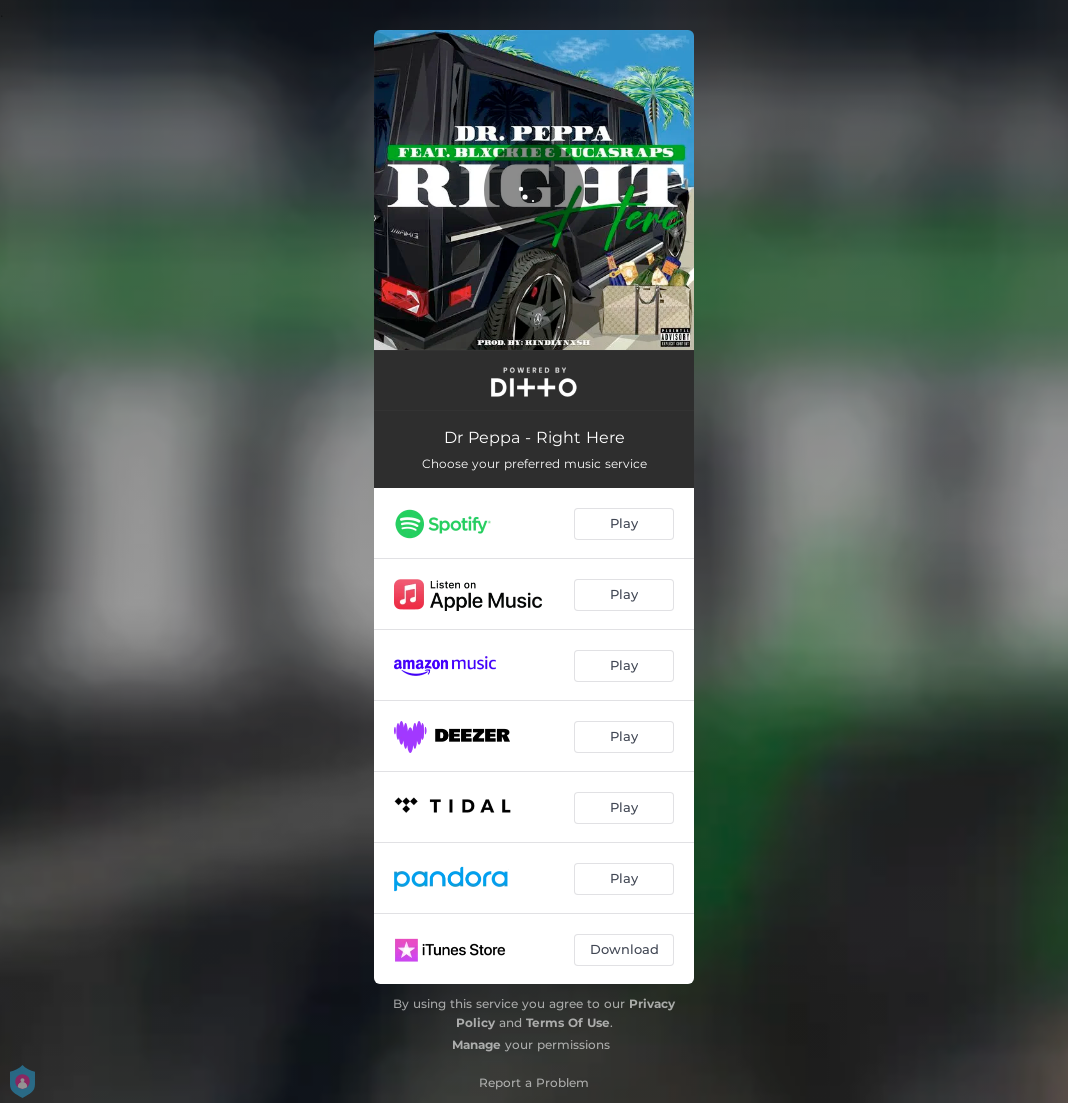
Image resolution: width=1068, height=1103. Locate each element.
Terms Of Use (568, 1022)
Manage (476, 1044)
